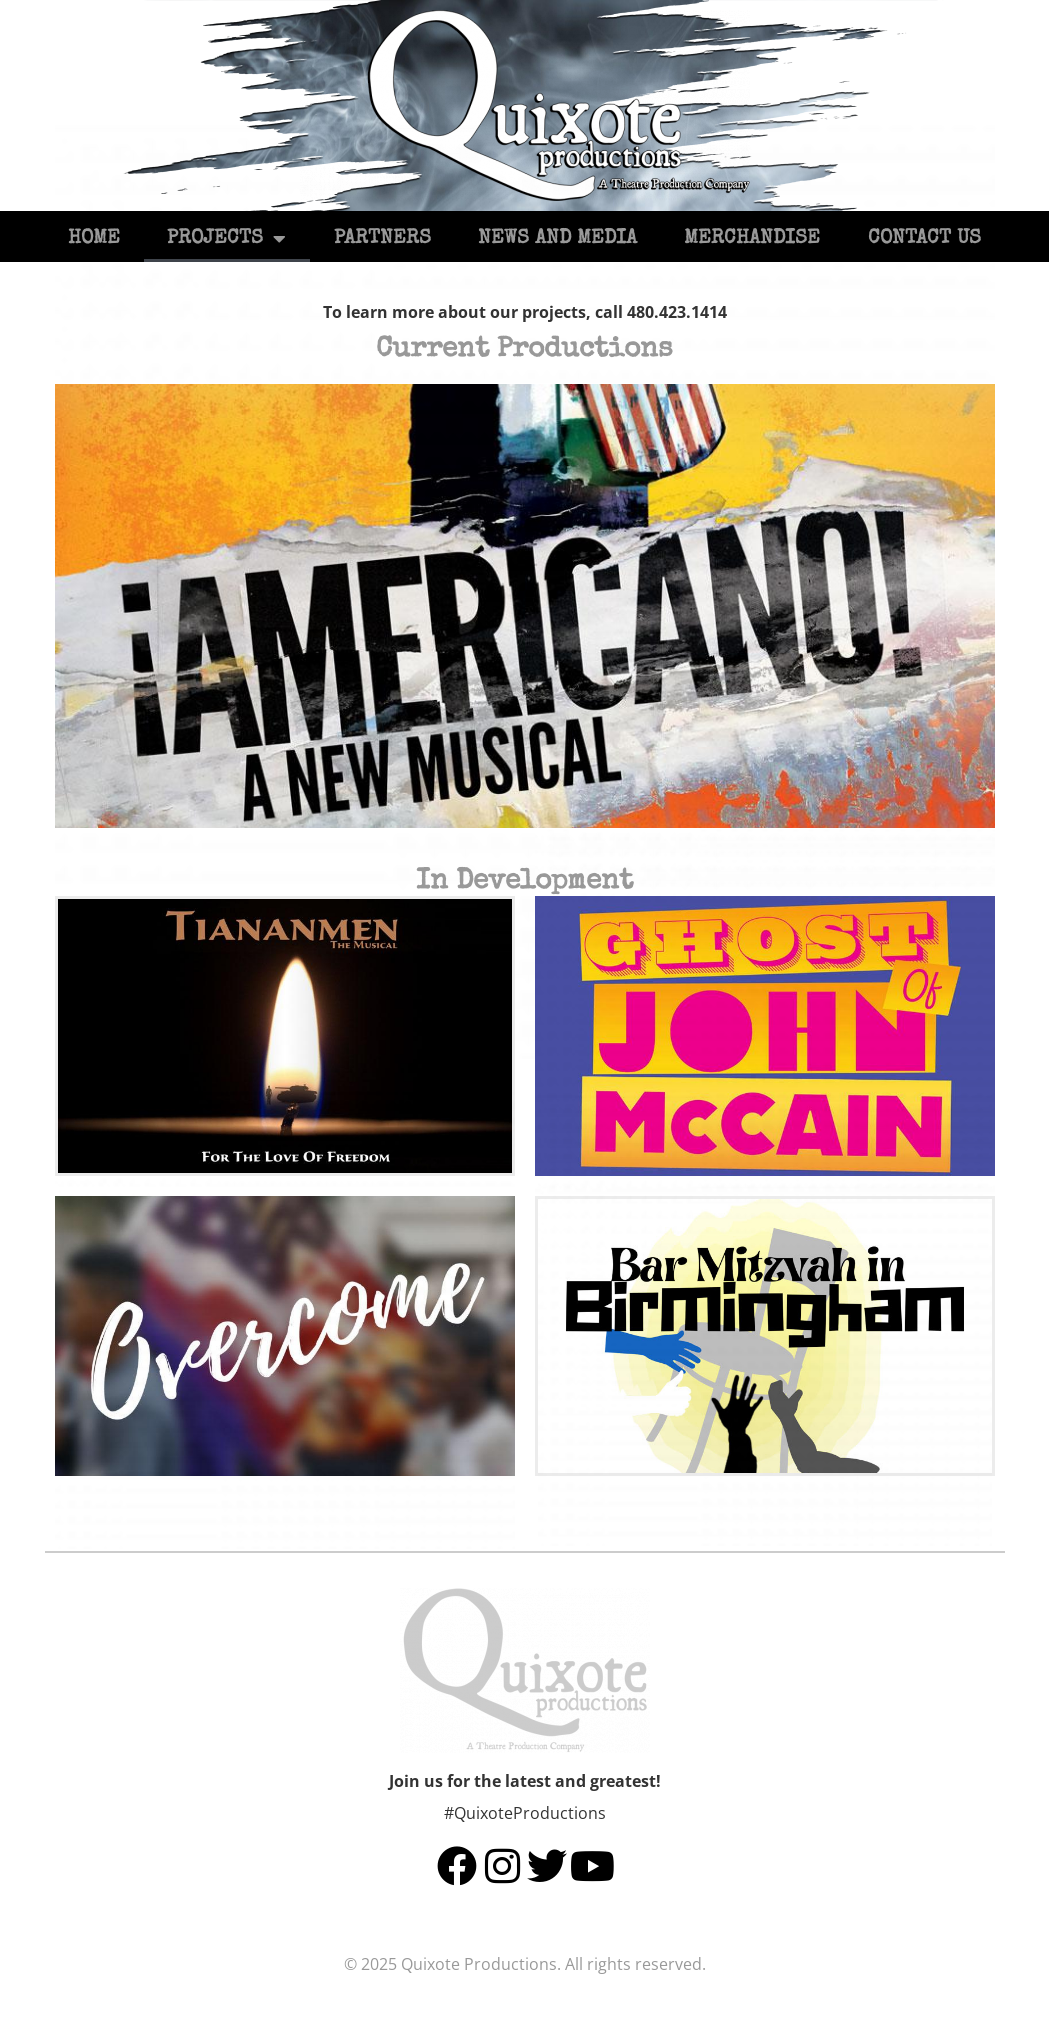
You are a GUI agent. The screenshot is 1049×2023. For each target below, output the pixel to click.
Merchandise (752, 239)
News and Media (557, 239)
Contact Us (924, 239)
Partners (382, 239)
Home (94, 239)
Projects (226, 239)
